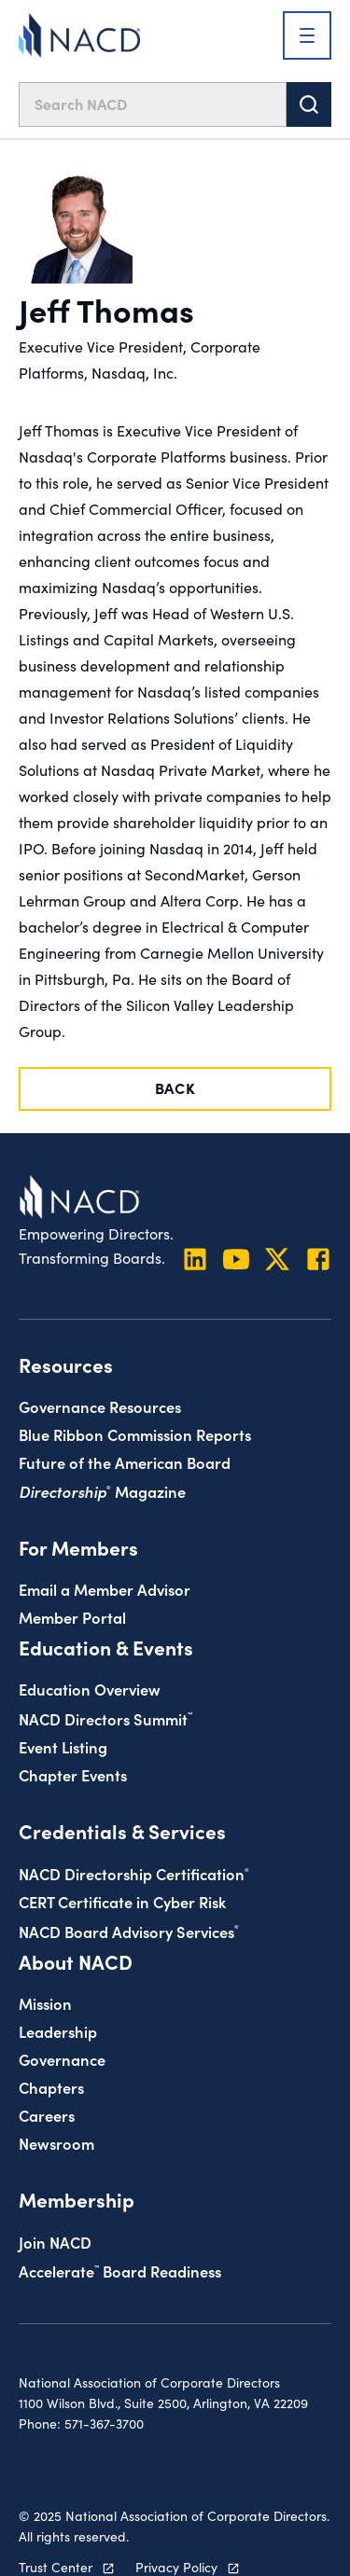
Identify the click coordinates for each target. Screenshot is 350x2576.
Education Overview (90, 1688)
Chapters (51, 2087)
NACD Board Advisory (129, 1931)
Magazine (102, 1491)
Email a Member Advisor (104, 1589)
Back (175, 1087)
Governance (62, 2059)
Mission (45, 2003)
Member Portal (72, 1616)
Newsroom (56, 2143)
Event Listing (63, 1746)
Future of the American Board (125, 1462)
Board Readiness (120, 2270)
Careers (47, 2115)
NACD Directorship (134, 1873)
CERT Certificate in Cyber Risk (122, 1901)
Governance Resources (100, 1406)
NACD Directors (105, 1718)
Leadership (58, 2031)
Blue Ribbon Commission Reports (135, 1434)
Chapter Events (73, 1774)
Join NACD (55, 2241)
